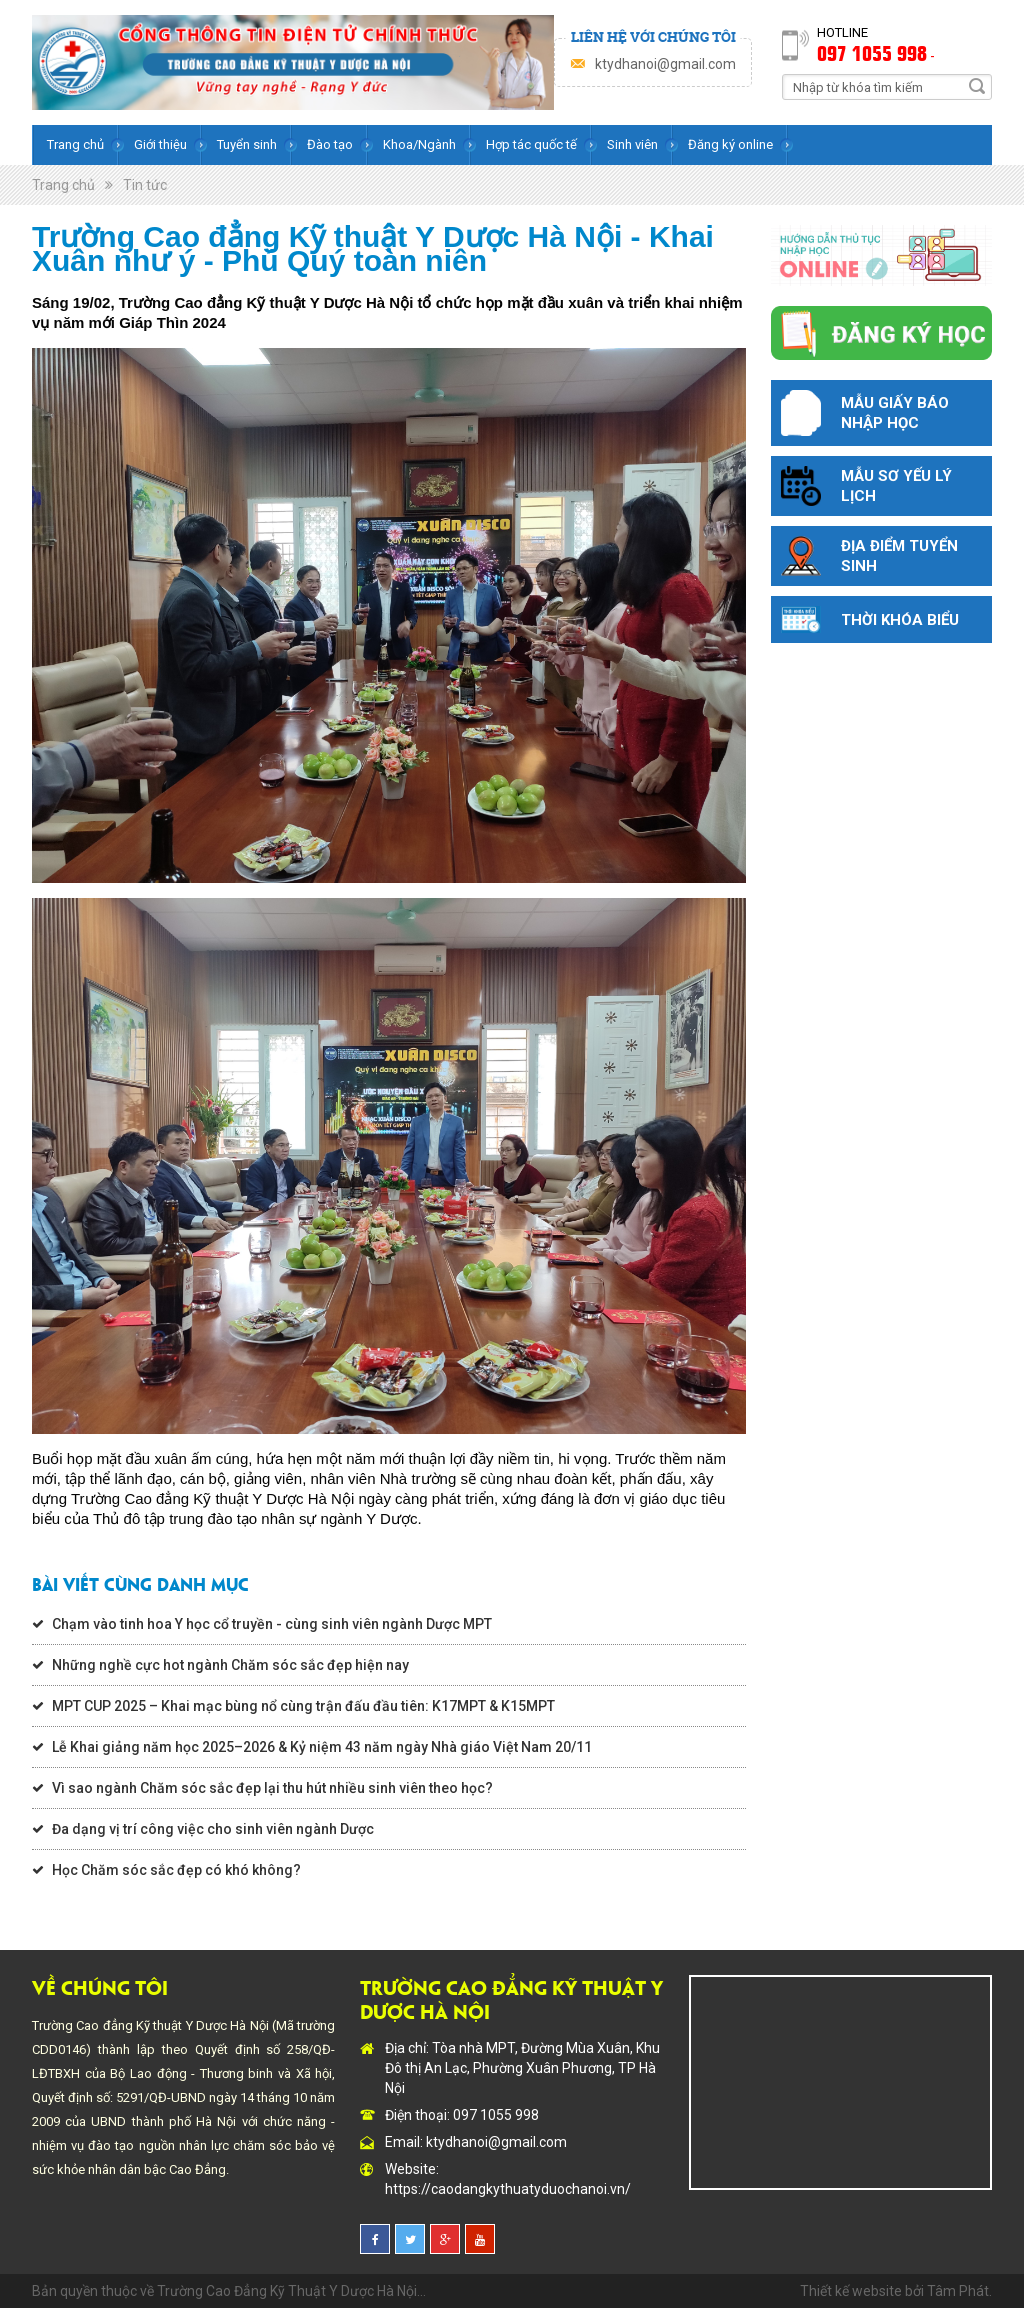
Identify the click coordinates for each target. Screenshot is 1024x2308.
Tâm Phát (958, 2291)
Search (977, 86)
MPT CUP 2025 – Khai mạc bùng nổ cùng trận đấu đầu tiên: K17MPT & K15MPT (303, 1706)
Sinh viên (632, 144)
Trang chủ (75, 144)
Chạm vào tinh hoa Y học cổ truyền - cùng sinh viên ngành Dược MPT (272, 1624)
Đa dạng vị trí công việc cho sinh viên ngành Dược (213, 1829)
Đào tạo (330, 144)
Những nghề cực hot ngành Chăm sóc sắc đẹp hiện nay (230, 1665)
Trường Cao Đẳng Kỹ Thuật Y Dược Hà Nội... (291, 2291)
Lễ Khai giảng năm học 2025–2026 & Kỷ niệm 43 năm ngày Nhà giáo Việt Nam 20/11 (322, 1747)
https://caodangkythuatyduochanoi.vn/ (508, 2189)
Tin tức (145, 185)
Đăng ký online (730, 144)
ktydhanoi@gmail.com (665, 64)
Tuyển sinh (247, 144)
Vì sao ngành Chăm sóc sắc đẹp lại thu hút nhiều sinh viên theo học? (272, 1788)
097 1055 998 (872, 52)
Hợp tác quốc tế (531, 144)
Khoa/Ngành (419, 144)
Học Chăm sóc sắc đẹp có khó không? (176, 1870)
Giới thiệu (160, 144)
